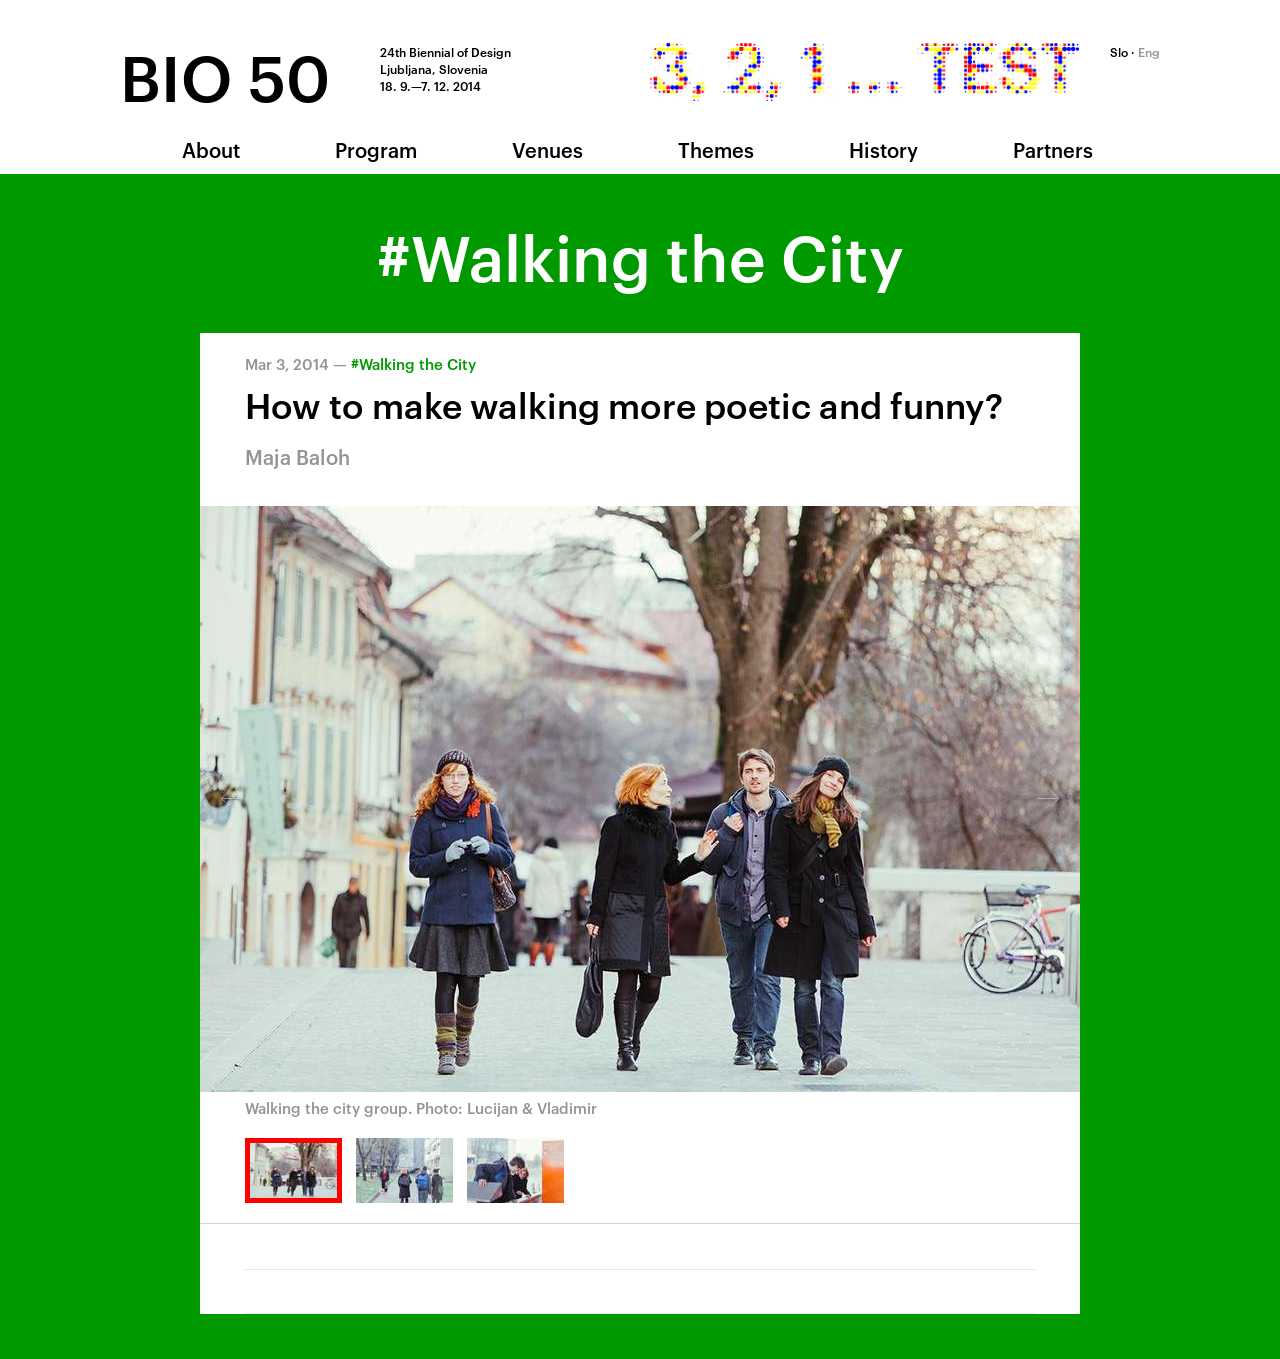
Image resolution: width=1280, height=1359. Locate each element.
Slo (1119, 51)
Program (376, 149)
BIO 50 (225, 73)
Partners (1053, 149)
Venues (547, 149)
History (883, 149)
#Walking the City (413, 363)
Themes (716, 149)
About (211, 149)
